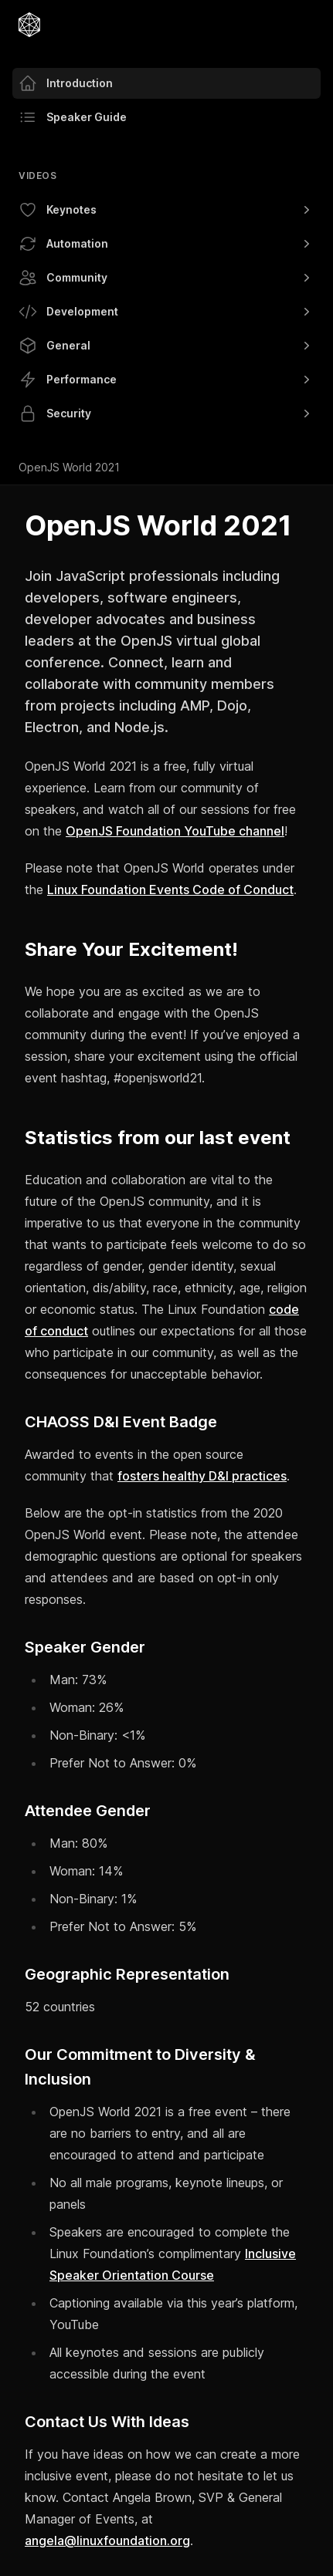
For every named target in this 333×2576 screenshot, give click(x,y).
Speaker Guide (73, 117)
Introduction (66, 83)
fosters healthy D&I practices (202, 1476)
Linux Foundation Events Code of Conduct (170, 889)
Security (166, 413)
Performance (166, 379)
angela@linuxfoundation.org (107, 2540)
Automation (166, 244)
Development (166, 311)
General (166, 345)
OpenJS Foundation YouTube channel (175, 831)
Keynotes (166, 210)
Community (166, 277)
